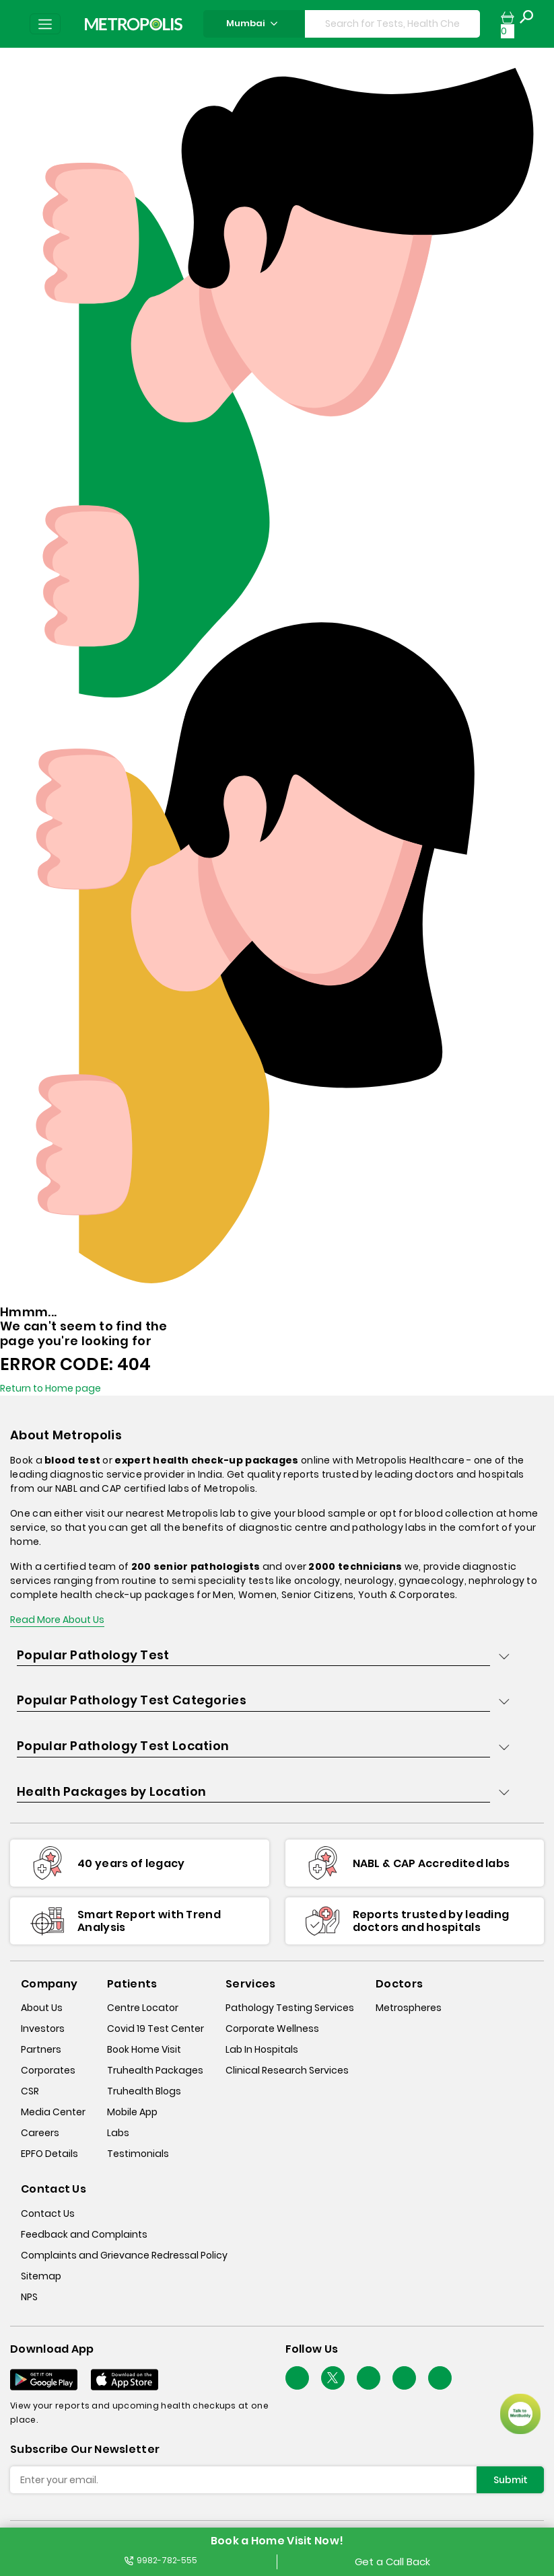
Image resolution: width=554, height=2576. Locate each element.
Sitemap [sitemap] (41, 2276)
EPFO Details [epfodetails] (49, 2153)
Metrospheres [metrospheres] (409, 2007)
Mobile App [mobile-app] (132, 2112)
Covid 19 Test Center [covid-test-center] (155, 2028)
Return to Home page (50, 1388)
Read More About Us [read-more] (57, 1619)
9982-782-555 (161, 2560)
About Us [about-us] (42, 2007)
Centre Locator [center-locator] (142, 2007)
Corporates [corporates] (48, 2070)
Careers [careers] (40, 2132)
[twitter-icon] (333, 2378)
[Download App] (43, 2379)
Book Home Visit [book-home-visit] (144, 2049)
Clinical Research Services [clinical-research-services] (287, 2070)
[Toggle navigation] (45, 24)
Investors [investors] (43, 2028)
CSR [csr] (30, 2091)
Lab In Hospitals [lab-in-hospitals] (262, 2049)
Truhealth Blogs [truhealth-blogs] (144, 2091)
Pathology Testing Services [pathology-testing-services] (290, 2007)
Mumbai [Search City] (253, 23)
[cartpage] (507, 24)
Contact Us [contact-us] (48, 2213)
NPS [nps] (29, 2297)
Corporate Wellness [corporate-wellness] (272, 2028)
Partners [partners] (41, 2049)
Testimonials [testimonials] (138, 2153)
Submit (510, 2480)
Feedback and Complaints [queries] (84, 2234)
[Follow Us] (297, 2378)
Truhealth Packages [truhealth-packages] (155, 2070)
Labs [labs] (118, 2132)
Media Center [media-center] (53, 2112)
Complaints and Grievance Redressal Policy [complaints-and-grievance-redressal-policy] (124, 2255)
